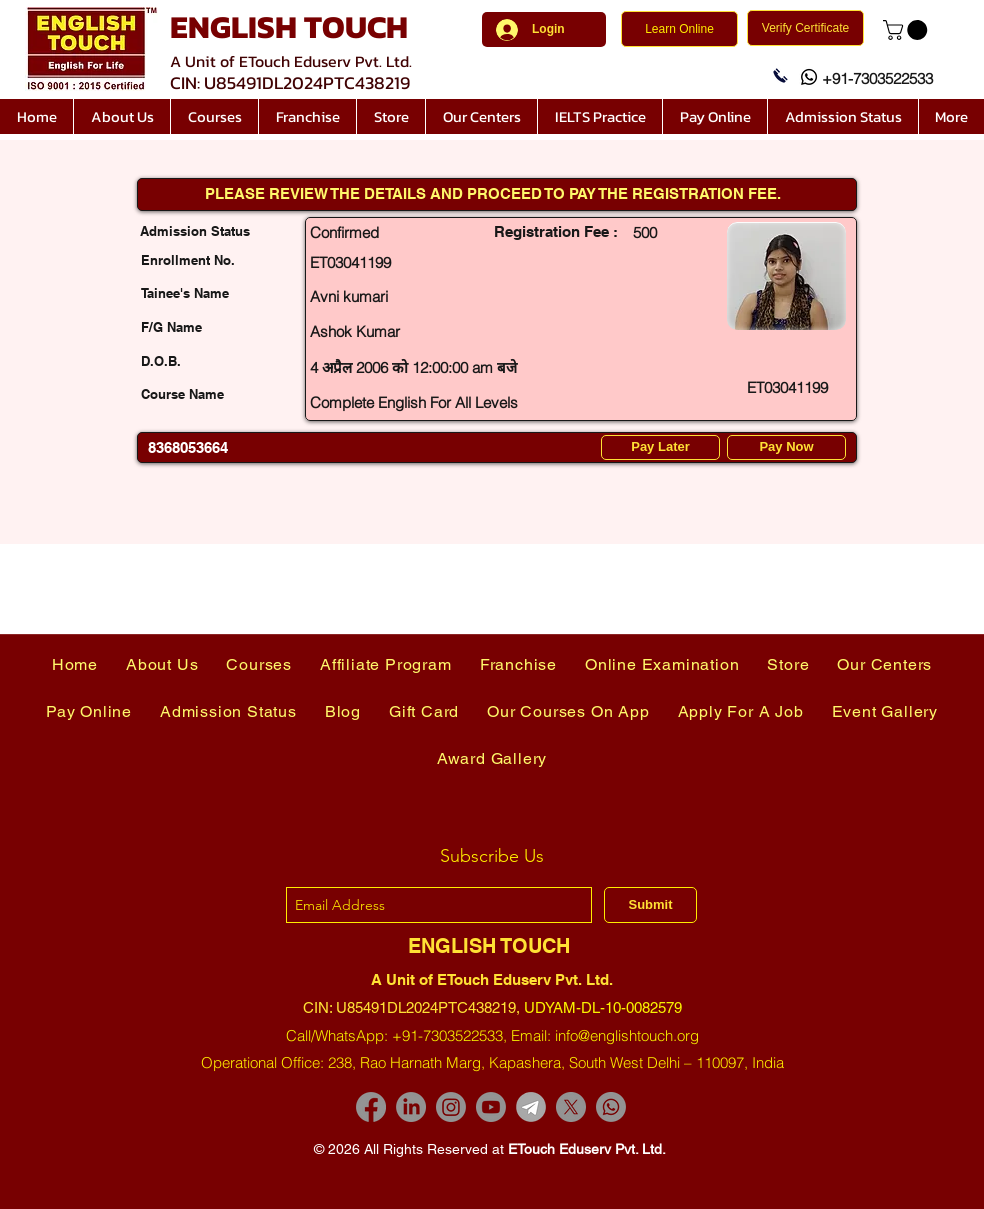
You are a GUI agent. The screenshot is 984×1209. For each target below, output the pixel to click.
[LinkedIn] (411, 1107)
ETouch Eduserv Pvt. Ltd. (587, 1149)
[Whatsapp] (611, 1107)
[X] (571, 1107)
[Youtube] (491, 1107)
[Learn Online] (679, 29)
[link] (907, 30)
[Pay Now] (786, 447)
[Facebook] (371, 1107)
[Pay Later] (660, 447)
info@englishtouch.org (627, 1035)
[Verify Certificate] (805, 28)
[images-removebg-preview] (531, 1107)
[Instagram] (451, 1107)
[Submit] (650, 905)
